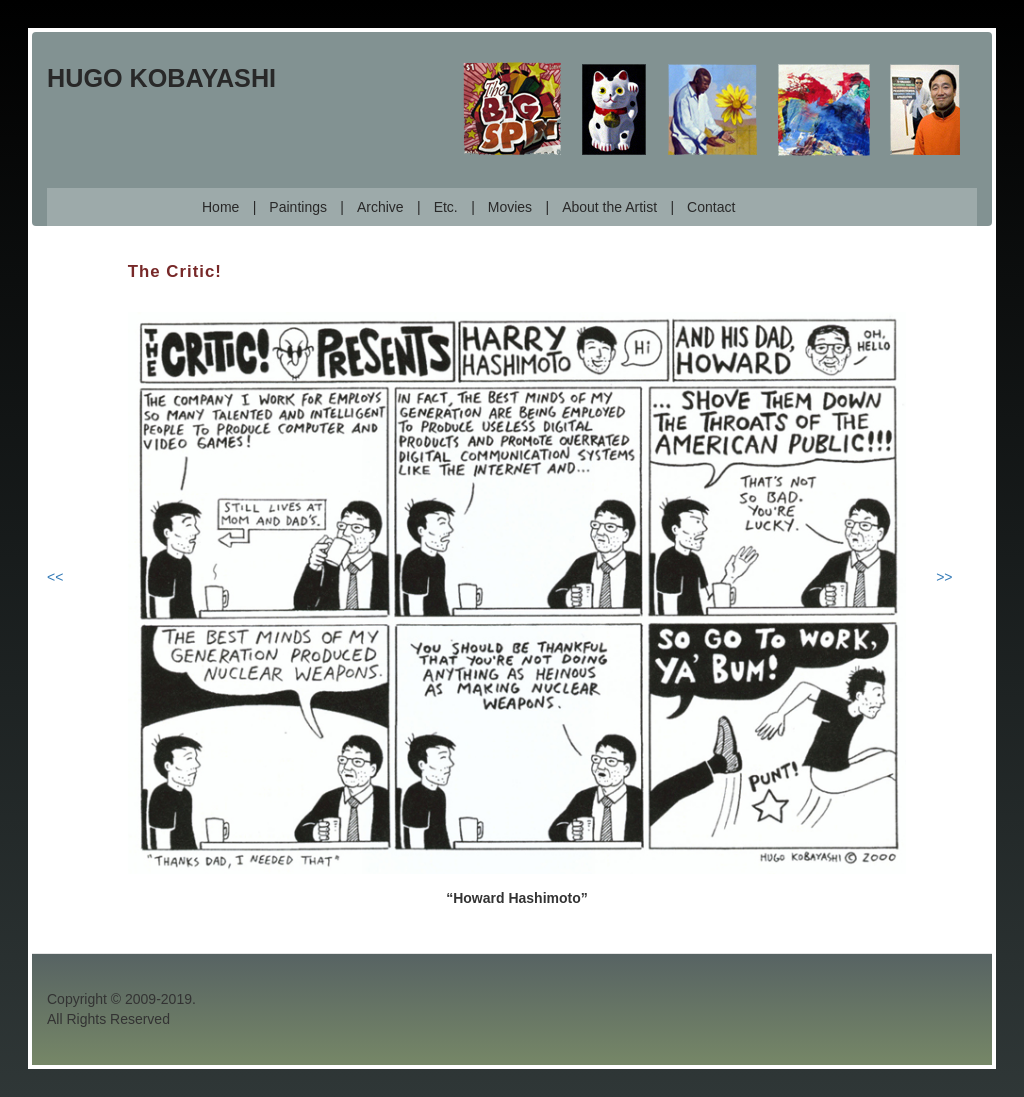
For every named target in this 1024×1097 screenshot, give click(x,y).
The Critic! (175, 271)
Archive (380, 207)
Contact (711, 207)
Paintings (298, 207)
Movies (510, 207)
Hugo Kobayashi (161, 78)
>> (944, 577)
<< (55, 577)
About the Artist (609, 207)
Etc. (446, 207)
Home (220, 207)
